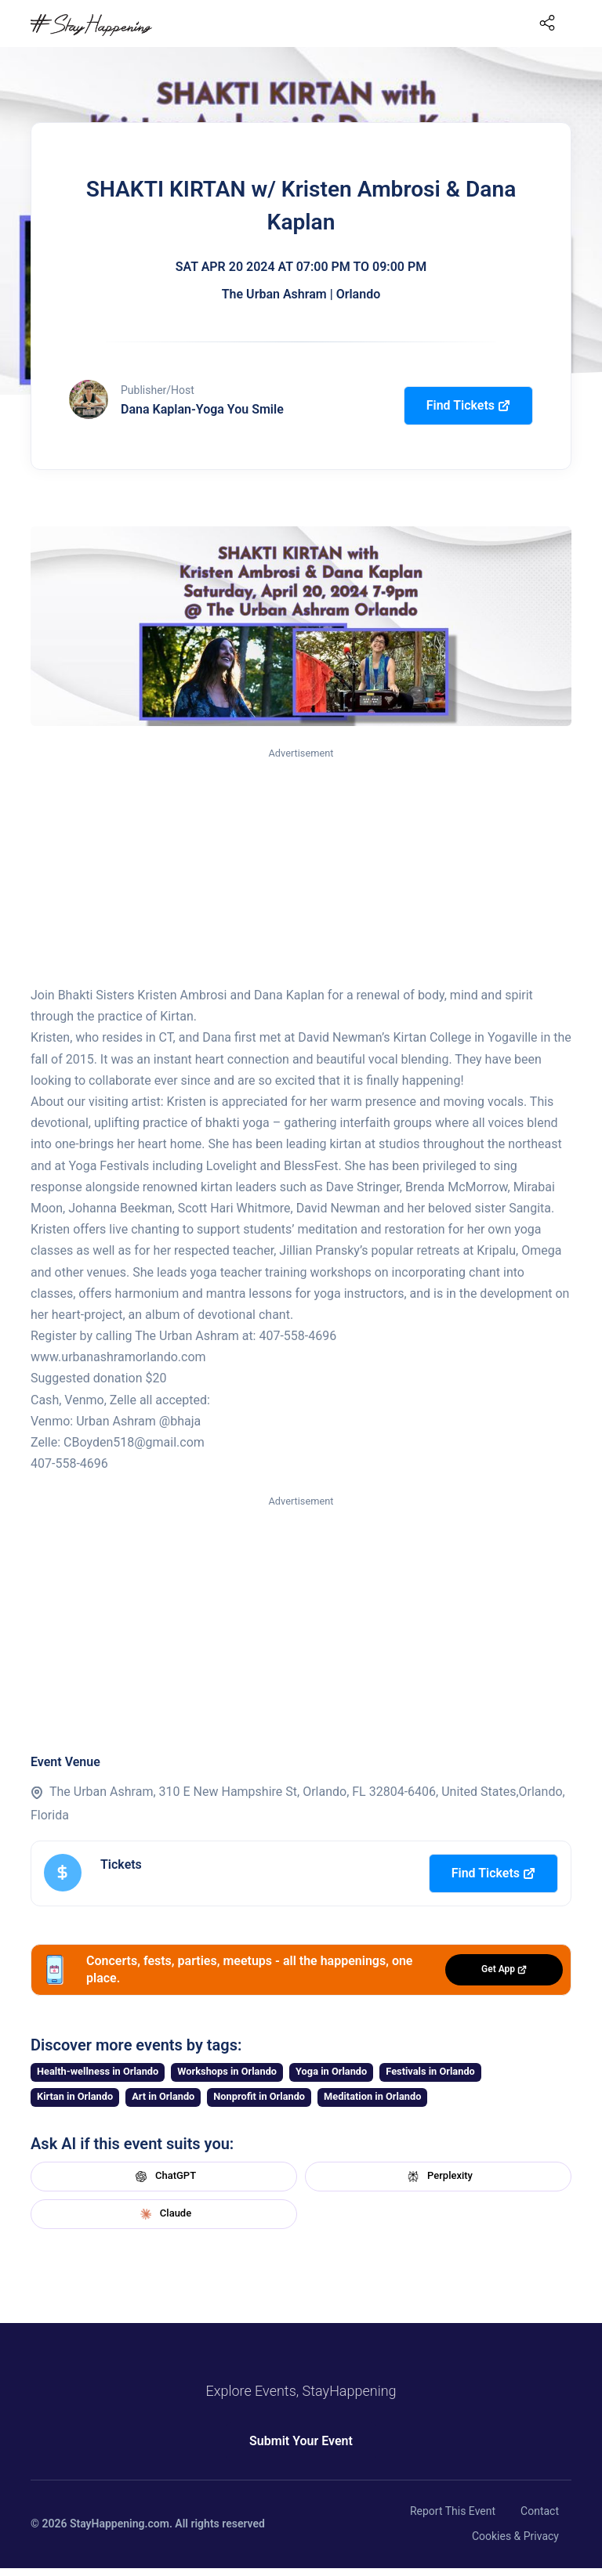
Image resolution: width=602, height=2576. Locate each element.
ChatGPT (164, 2176)
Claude (163, 2214)
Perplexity (438, 2176)
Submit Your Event (301, 2440)
